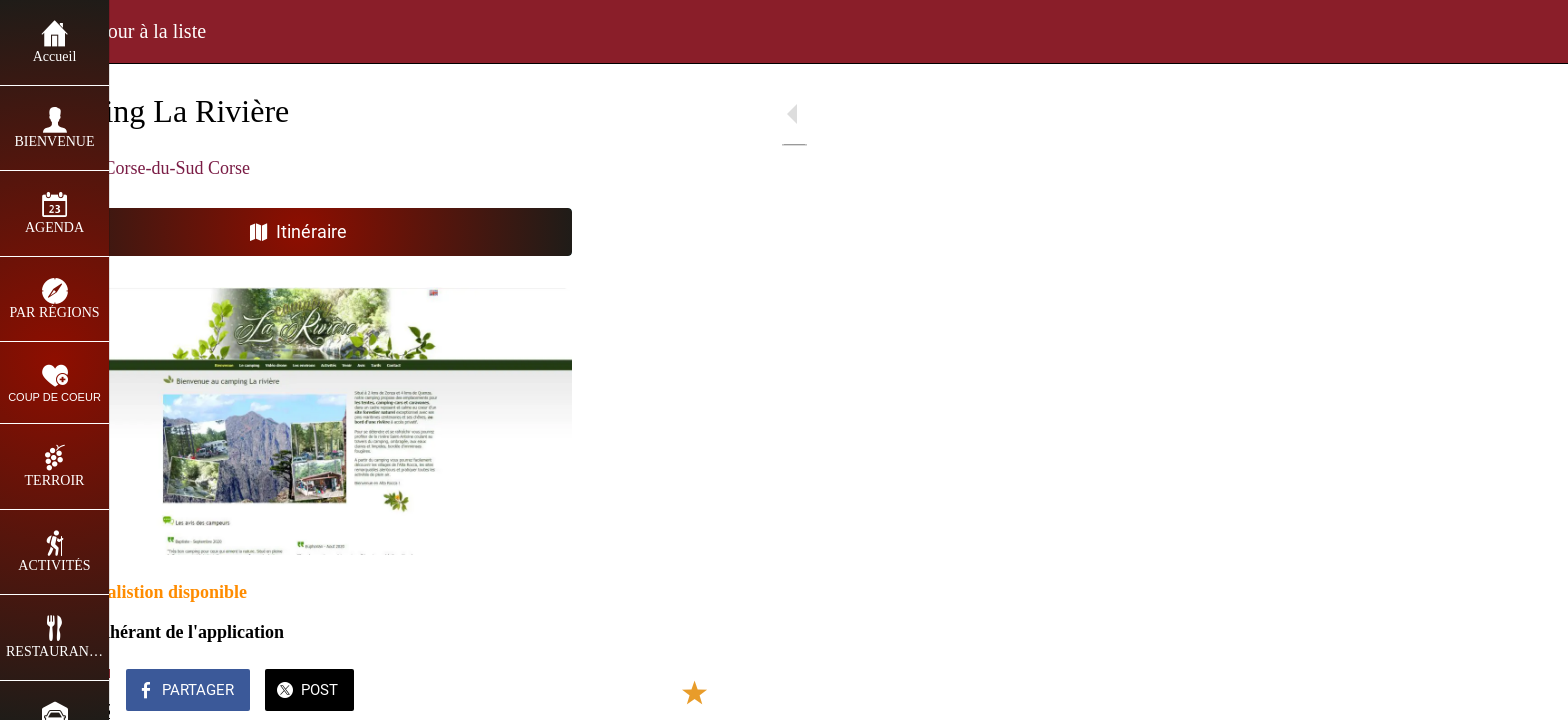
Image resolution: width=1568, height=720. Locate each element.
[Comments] (560, 692)
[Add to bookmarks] (512, 692)
